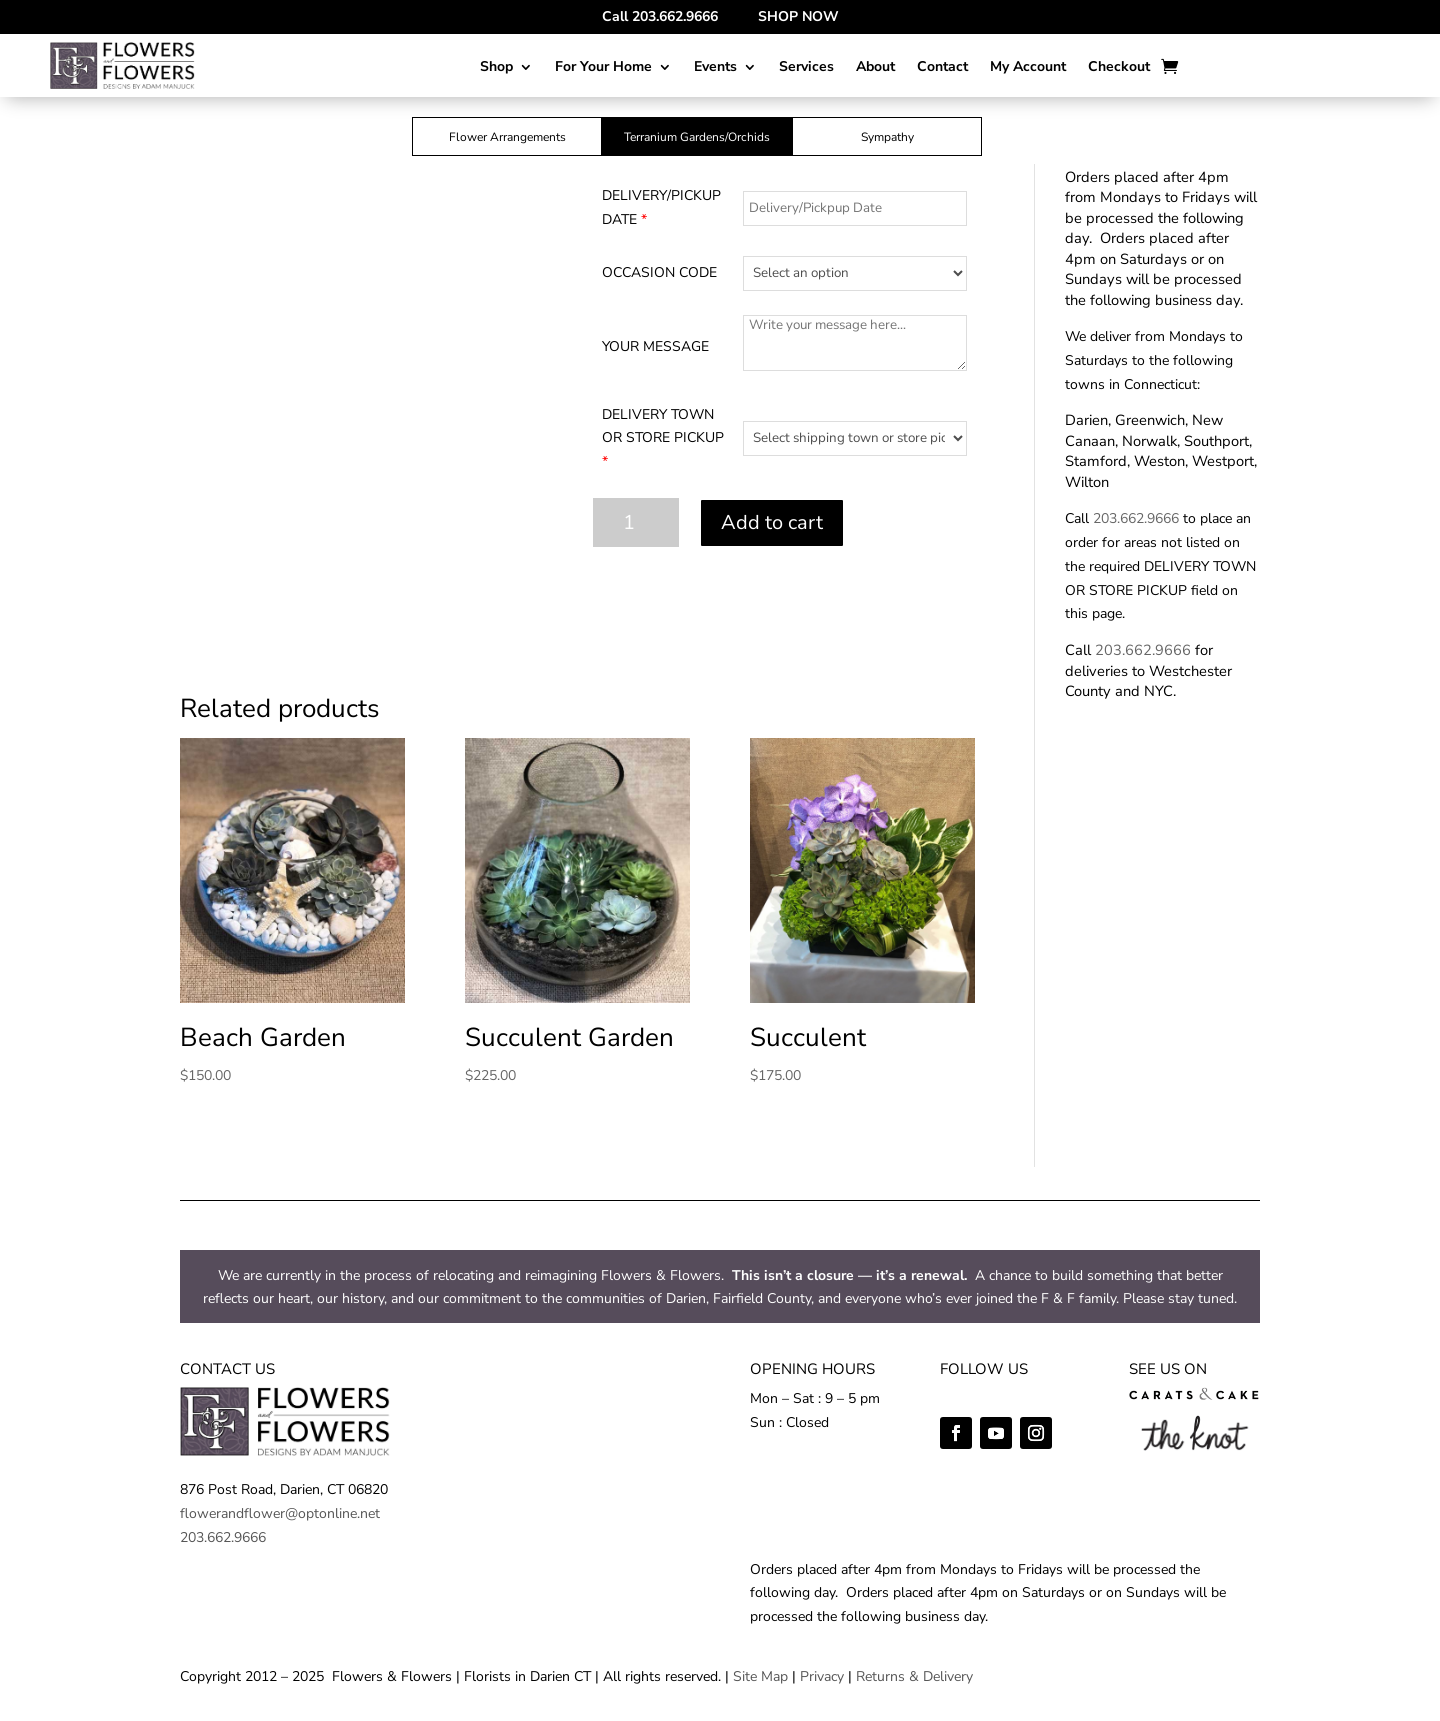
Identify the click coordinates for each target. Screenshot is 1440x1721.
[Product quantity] (636, 522)
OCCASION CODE (659, 272)
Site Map (760, 1676)
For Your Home (603, 68)
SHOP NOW (798, 16)
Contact (942, 68)
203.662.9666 (1136, 518)
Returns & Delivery (914, 1676)
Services (806, 68)
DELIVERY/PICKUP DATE (661, 207)
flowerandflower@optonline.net (280, 1513)
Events (715, 68)
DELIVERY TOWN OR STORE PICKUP (663, 438)
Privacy (822, 1676)
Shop (496, 68)
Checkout (1119, 68)
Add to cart (772, 522)
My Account (1028, 68)
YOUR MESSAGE (655, 346)
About (875, 68)
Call (660, 16)
